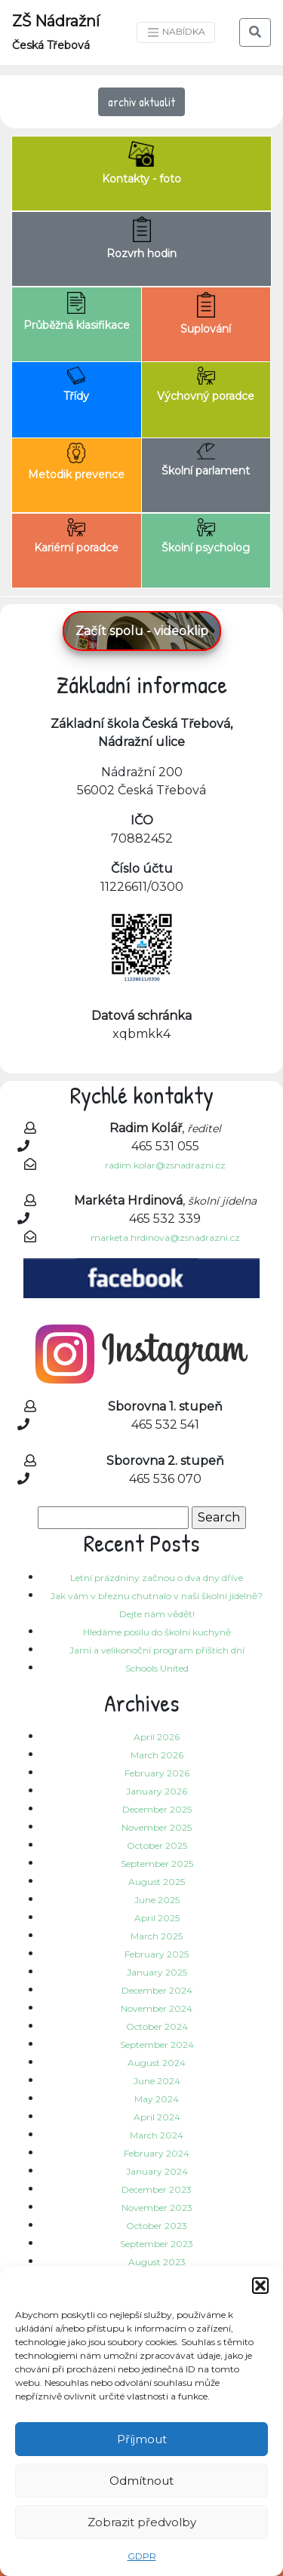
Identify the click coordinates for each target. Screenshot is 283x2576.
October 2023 (156, 2225)
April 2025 (157, 1918)
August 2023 (157, 2261)
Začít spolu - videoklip (141, 631)
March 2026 (157, 1755)
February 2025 (157, 1954)
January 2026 (156, 1791)
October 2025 (157, 1845)
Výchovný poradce (205, 385)
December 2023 (157, 2189)
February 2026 (157, 1773)
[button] (260, 2285)
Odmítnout (141, 2480)
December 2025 (157, 1809)
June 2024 (157, 2080)
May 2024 (156, 2099)
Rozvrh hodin (141, 238)
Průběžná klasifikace (76, 312)
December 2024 (157, 1990)
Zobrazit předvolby (142, 2522)
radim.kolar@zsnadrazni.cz (165, 1165)
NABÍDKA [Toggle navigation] (175, 32)
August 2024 (157, 2062)
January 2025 (157, 1972)
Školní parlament (205, 460)
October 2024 (157, 2026)
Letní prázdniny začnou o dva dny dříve (156, 1577)
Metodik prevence (76, 462)
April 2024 (157, 2117)
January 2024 (157, 2171)
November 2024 (156, 2008)
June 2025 (157, 1899)
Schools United (157, 1668)
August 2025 (156, 1881)
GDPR (142, 2556)
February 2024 (156, 2153)
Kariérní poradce (76, 536)
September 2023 (156, 2243)
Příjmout (142, 2439)
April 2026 (157, 1736)
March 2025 (157, 1936)
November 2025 (157, 1827)
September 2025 (157, 1863)
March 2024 (156, 2135)
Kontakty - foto (141, 163)
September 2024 (157, 2044)
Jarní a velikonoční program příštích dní (157, 1650)
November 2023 (157, 2207)
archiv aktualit (141, 102)
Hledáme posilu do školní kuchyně (157, 1632)
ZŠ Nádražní (56, 32)
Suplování (205, 314)
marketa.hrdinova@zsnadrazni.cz (165, 1237)
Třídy (76, 385)
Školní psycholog (205, 536)
